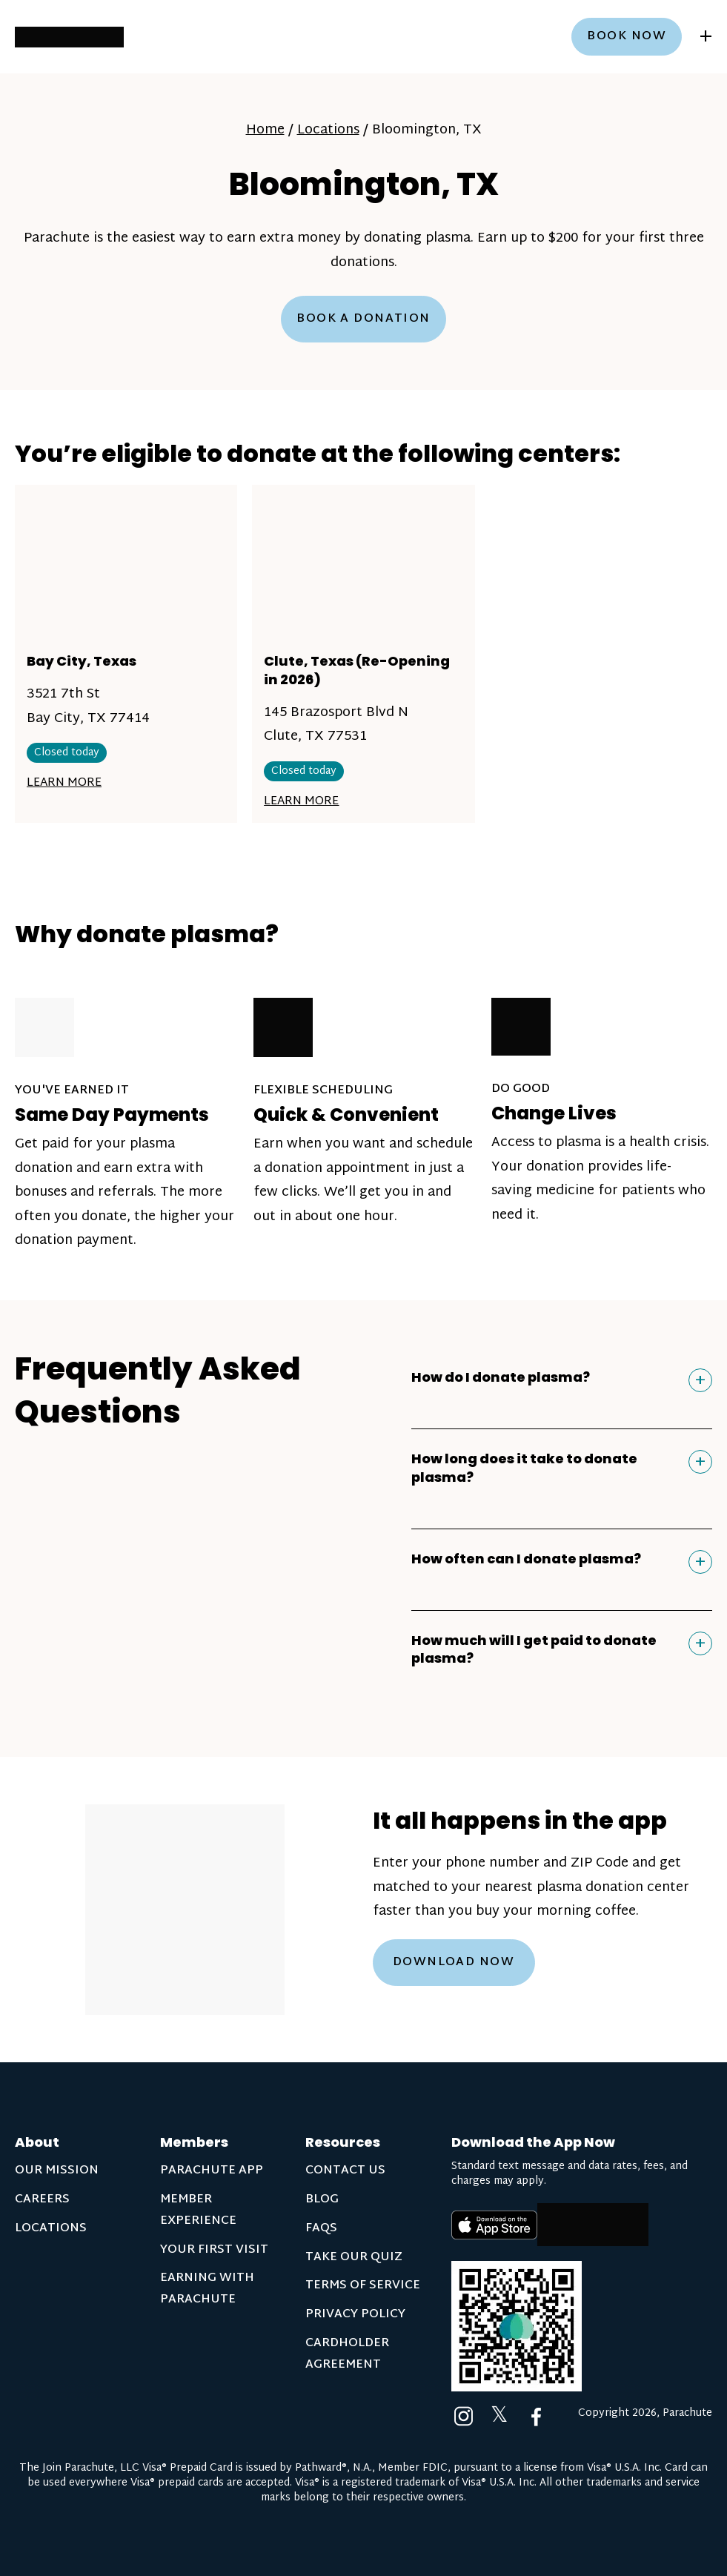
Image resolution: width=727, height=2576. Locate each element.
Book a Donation (363, 319)
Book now (626, 36)
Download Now (453, 1962)
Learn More (64, 783)
